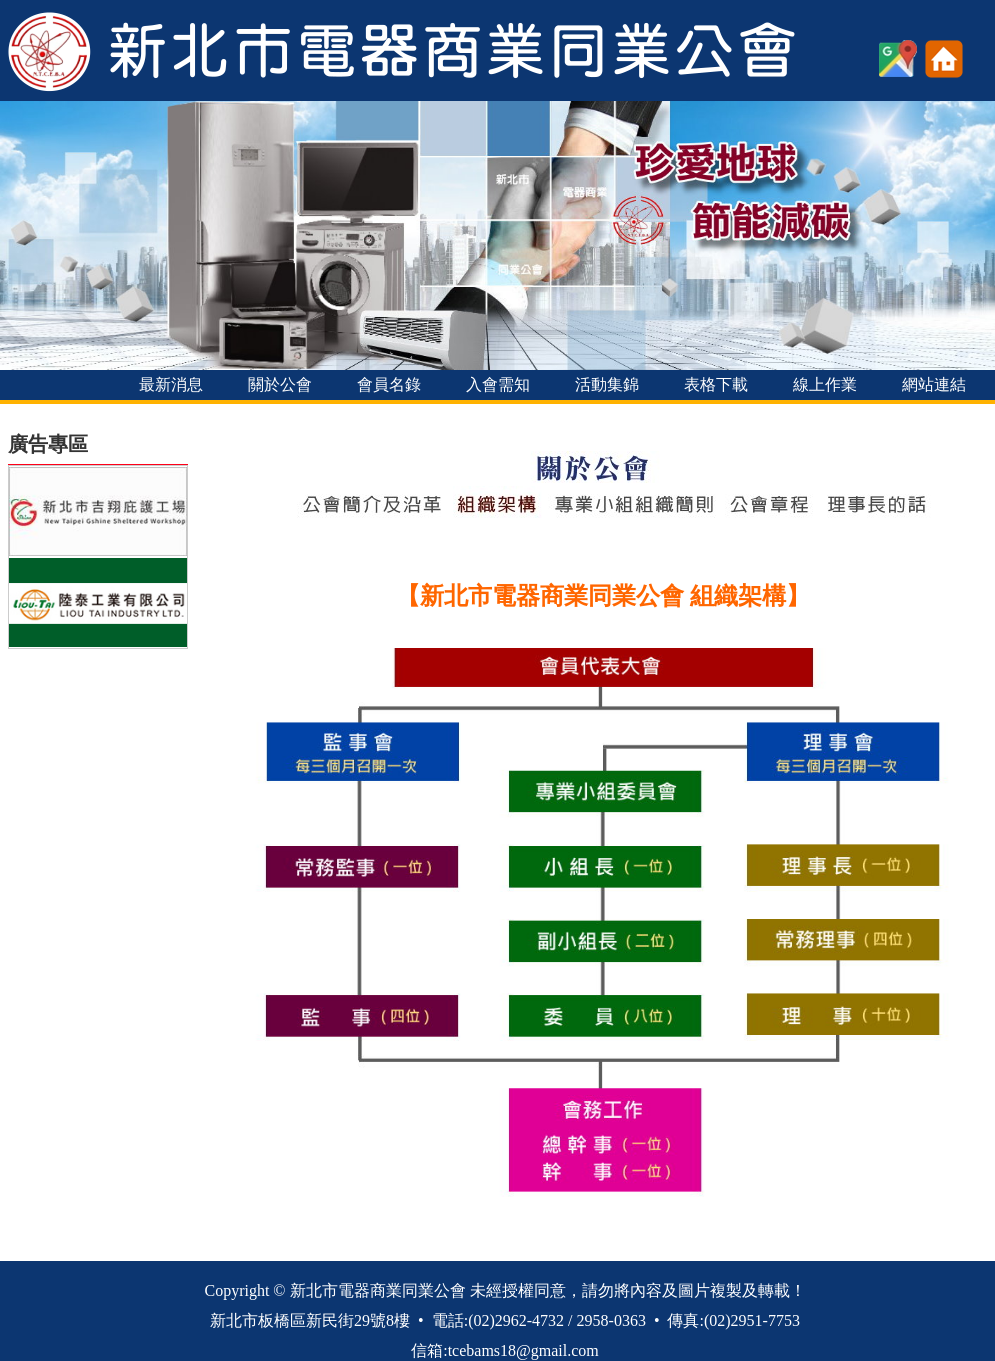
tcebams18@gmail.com (523, 1350)
